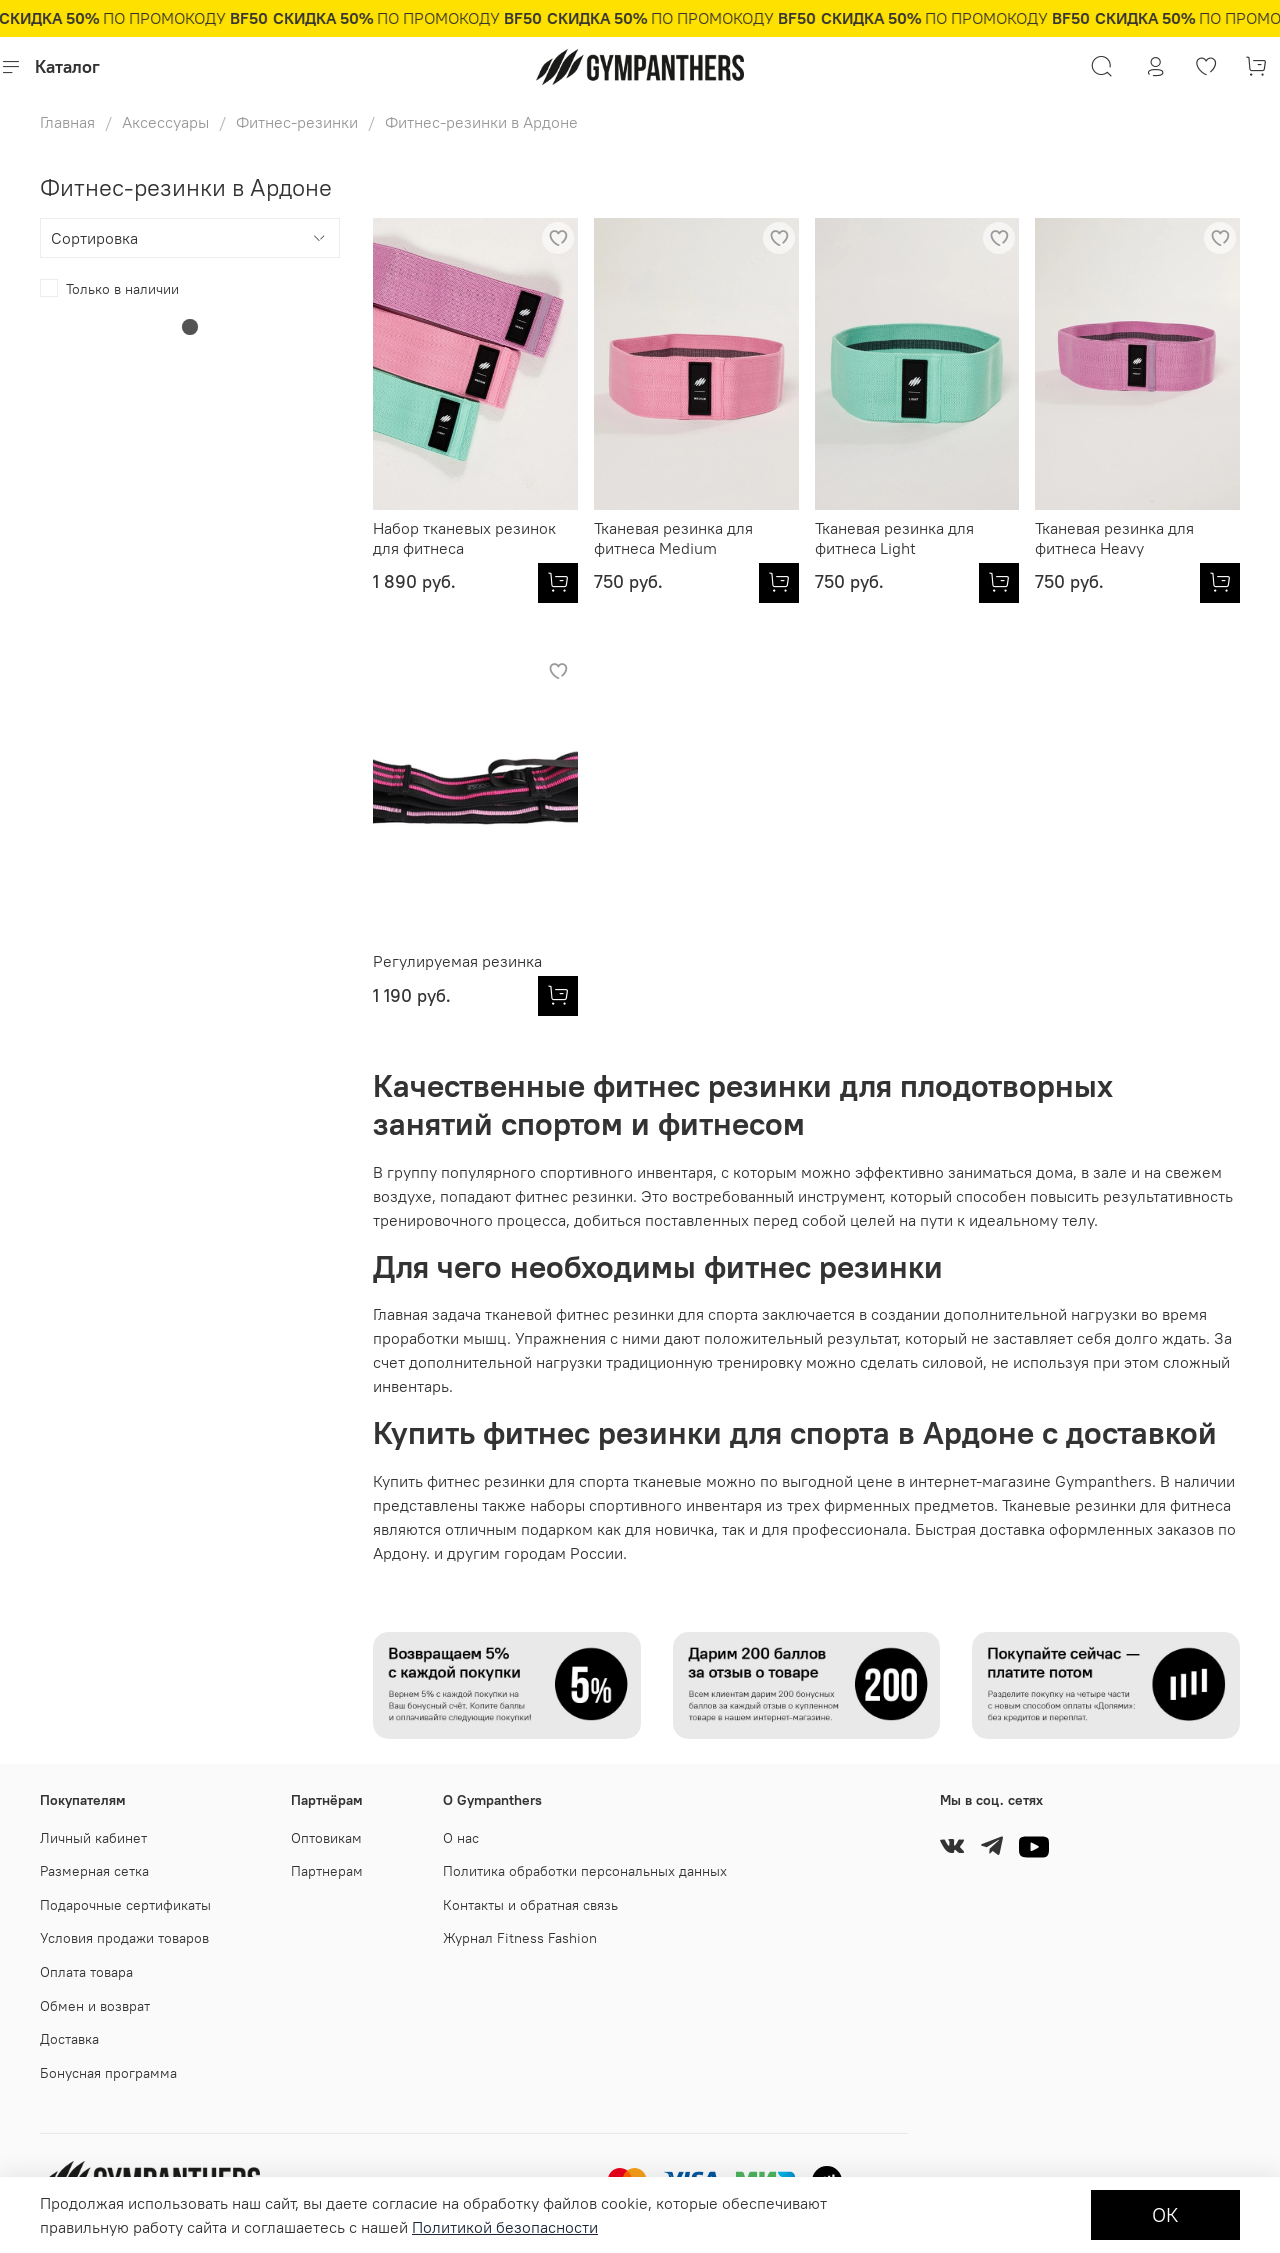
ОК (1165, 2214)
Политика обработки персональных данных (585, 1871)
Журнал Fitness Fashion (520, 1938)
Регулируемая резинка (457, 961)
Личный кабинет (93, 1838)
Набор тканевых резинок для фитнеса (464, 538)
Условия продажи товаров (124, 1938)
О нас (461, 1838)
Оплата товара (86, 1972)
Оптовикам (326, 1838)
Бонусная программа (108, 2073)
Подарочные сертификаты (125, 1905)
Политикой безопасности (505, 2227)
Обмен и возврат (95, 2006)
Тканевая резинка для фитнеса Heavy (1114, 538)
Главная (67, 122)
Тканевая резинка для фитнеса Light (894, 538)
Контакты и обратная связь (530, 1905)
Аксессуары (165, 122)
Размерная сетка (94, 1871)
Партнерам (327, 1871)
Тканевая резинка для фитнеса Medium (673, 538)
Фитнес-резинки (297, 122)
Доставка (69, 2039)
